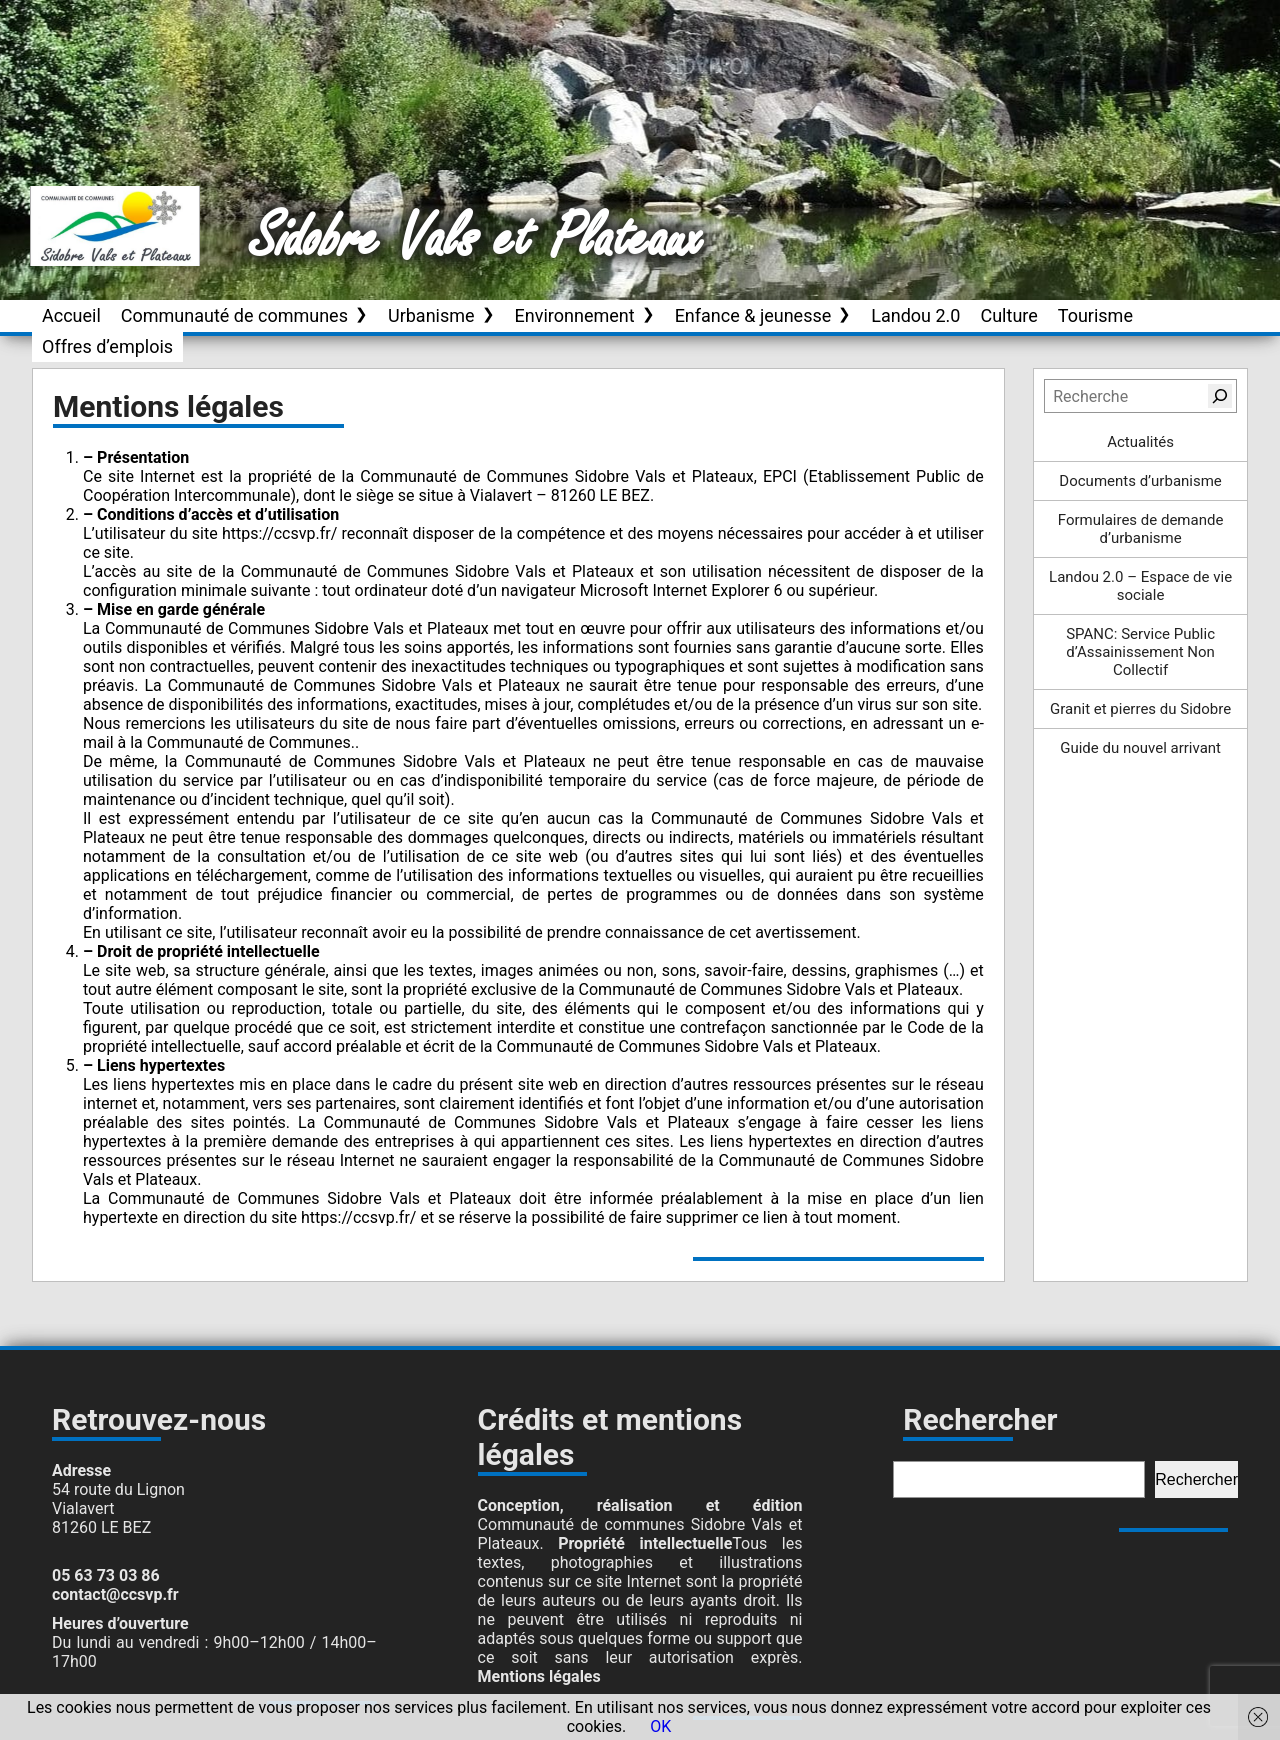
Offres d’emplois (107, 346)
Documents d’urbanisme (1140, 481)
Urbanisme (431, 315)
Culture (1008, 315)
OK (660, 1726)
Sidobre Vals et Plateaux (477, 239)
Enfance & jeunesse (753, 315)
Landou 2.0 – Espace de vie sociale (1140, 586)
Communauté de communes (234, 315)
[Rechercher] (1220, 396)
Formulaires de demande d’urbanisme (1141, 529)
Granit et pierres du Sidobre (1140, 709)
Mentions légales (539, 1676)
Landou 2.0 (915, 315)
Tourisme (1095, 315)
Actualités (1140, 442)
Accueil (71, 315)
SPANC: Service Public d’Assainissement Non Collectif (1140, 652)
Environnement (575, 315)
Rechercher (1196, 1479)
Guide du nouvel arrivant (1140, 748)
